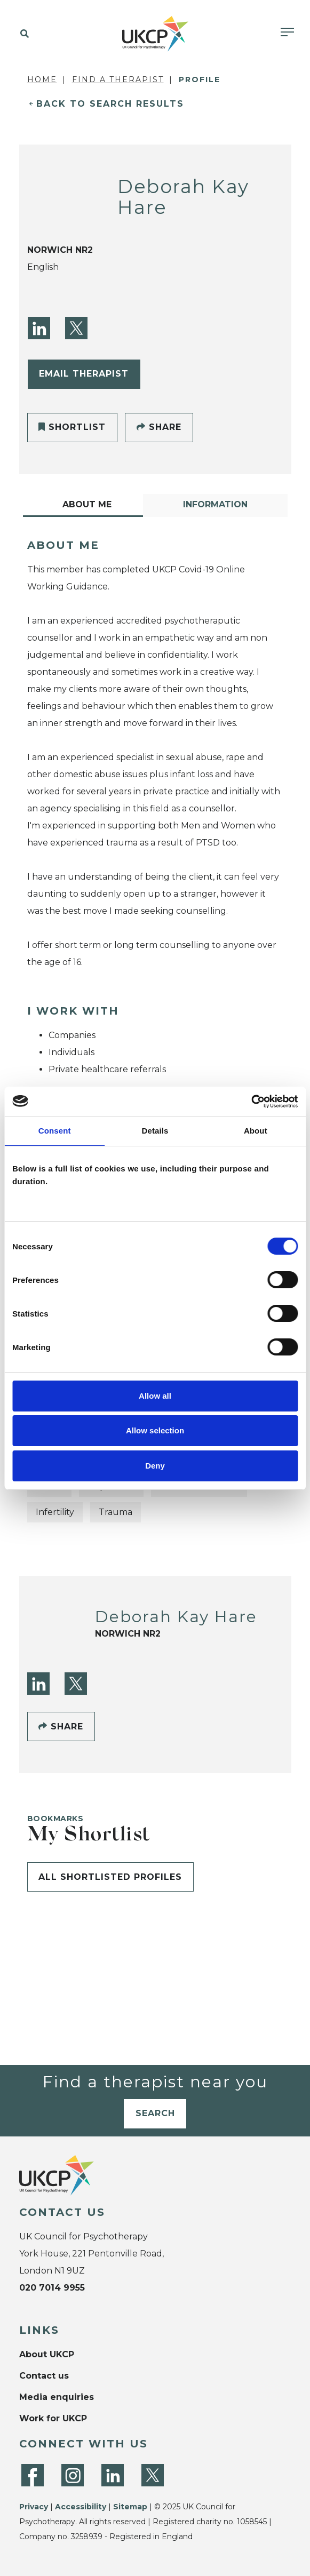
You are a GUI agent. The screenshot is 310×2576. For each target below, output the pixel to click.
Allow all (155, 1395)
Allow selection (155, 1430)
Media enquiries (56, 2397)
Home (42, 79)
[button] (22, 34)
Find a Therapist (118, 79)
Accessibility (80, 2506)
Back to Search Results (110, 104)
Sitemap (130, 2506)
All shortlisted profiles (110, 1877)
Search (155, 2113)
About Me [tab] (87, 504)
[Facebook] (32, 2475)
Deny (155, 1465)
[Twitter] (76, 328)
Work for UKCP (53, 2418)
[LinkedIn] (39, 328)
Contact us (44, 2376)
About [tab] (255, 1130)
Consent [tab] (54, 1130)
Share (159, 427)
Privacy (33, 2506)
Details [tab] (155, 1130)
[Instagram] (72, 2475)
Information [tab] (215, 504)
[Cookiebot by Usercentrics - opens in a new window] (251, 1101)
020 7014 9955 (52, 2288)
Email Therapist (84, 374)
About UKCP (46, 2354)
